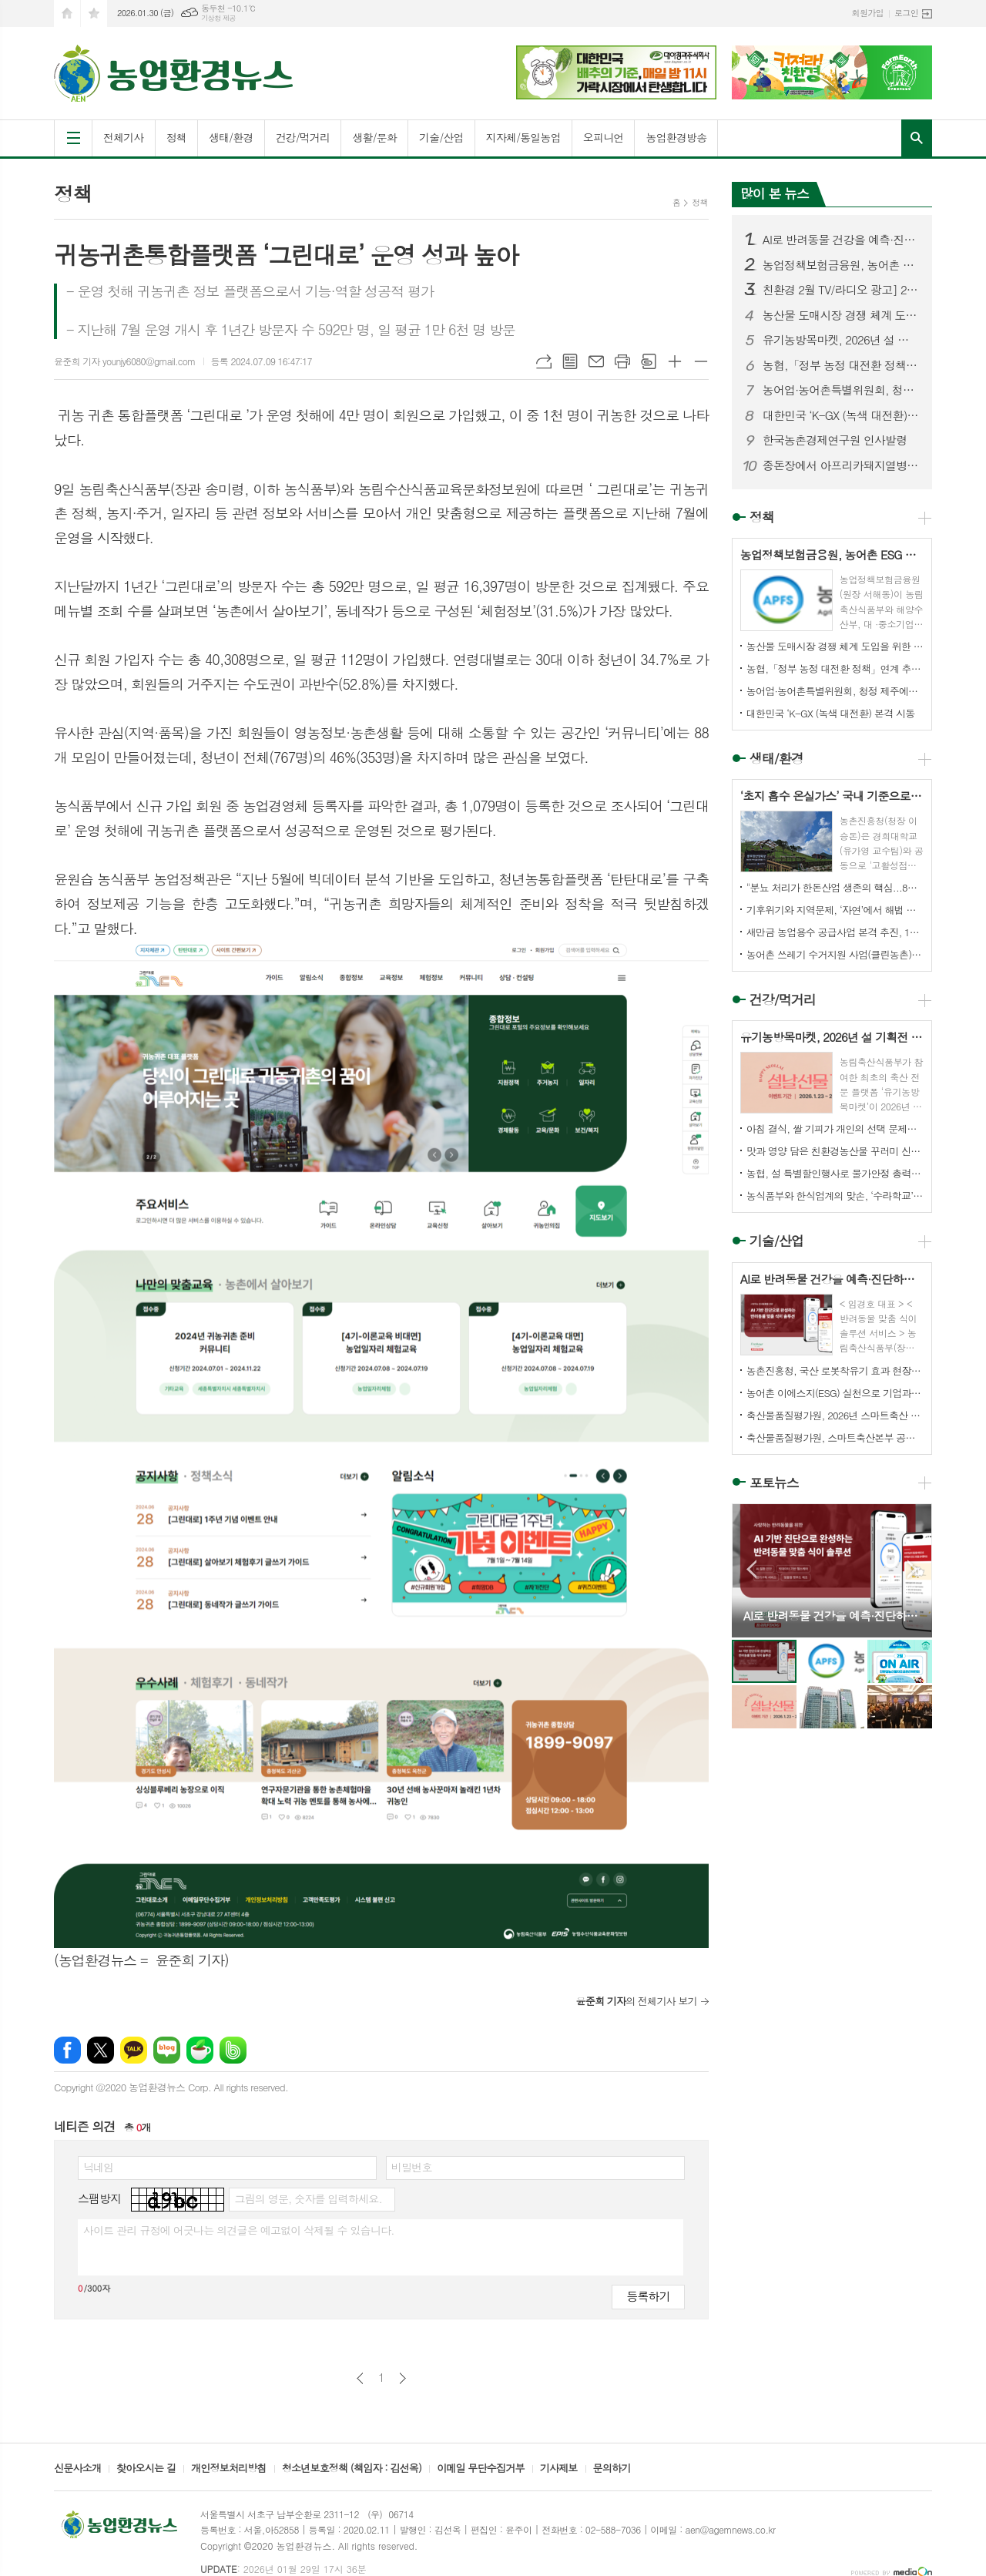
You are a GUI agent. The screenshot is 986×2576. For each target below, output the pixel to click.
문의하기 (612, 2469)
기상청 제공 (218, 18)
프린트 (622, 361)
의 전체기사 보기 (635, 2000)
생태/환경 (231, 137)
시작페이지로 (67, 13)
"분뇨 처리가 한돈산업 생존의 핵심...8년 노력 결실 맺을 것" (835, 887)
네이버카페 (199, 2050)
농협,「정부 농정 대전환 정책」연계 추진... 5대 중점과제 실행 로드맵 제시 (841, 365)
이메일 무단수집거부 (481, 2469)
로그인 (906, 12)
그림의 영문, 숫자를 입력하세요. (307, 2198)
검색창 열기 (916, 137)
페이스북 (67, 2050)
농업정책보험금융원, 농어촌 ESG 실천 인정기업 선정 (841, 265)
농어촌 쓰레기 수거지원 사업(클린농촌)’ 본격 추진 (835, 954)
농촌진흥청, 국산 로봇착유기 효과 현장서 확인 (835, 1370)
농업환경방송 (676, 137)
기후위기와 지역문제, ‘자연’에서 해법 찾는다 (835, 909)
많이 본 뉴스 (774, 193)
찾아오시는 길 (146, 2469)
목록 (570, 361)
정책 (176, 137)
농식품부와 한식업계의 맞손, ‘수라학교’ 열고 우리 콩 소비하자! (835, 1195)
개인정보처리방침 (229, 2469)
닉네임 (98, 2166)
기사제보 (559, 2469)
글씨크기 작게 (701, 361)
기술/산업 (441, 137)
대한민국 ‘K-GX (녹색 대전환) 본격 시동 (841, 415)
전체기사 (123, 137)
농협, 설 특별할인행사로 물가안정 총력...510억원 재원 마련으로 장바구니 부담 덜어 (835, 1173)
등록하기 (647, 2296)
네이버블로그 (166, 2050)
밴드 (233, 2050)
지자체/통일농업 (523, 137)
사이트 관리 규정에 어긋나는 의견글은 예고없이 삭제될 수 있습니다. (238, 2230)
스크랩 (648, 361)
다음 (402, 2378)
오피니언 (603, 137)
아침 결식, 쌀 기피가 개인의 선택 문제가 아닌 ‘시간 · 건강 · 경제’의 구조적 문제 (835, 1128)
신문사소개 (77, 2469)
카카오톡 (133, 2050)
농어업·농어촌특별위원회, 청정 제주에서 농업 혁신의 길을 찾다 (841, 390)
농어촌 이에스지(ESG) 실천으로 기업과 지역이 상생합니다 (835, 1392)
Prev (751, 1569)
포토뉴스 (774, 1482)
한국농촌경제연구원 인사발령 (835, 440)
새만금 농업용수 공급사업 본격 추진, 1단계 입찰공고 (835, 932)
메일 (596, 361)
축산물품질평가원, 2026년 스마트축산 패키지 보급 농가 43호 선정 (835, 1415)
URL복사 (544, 361)
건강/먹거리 (303, 137)
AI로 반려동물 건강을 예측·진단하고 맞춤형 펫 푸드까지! (841, 239)
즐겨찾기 (94, 13)
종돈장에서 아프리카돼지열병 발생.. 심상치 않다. (841, 465)
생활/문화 (374, 137)
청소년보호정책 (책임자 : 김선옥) (351, 2469)
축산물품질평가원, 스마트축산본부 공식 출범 (835, 1437)
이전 (360, 2378)
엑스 (100, 2050)
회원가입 (868, 12)
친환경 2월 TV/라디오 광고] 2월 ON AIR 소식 (841, 289)
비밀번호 (411, 2166)
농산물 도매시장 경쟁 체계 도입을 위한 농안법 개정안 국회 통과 (841, 315)
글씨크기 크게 (674, 361)
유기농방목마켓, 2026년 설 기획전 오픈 (841, 340)
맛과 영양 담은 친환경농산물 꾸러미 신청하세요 (835, 1151)
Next (912, 1569)
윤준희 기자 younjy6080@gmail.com (125, 361)
